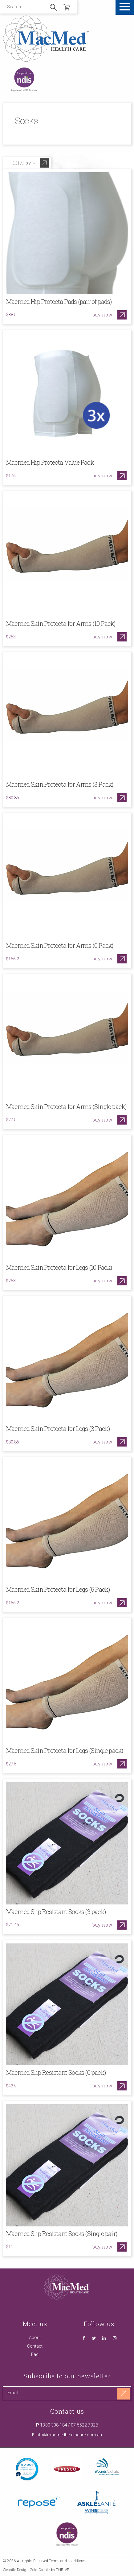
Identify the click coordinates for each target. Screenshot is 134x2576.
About (35, 2337)
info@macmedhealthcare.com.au (68, 2434)
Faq (35, 2354)
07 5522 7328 (84, 2425)
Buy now (102, 315)
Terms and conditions (67, 2561)
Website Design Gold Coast (25, 2570)
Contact (35, 2346)
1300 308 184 (53, 2425)
